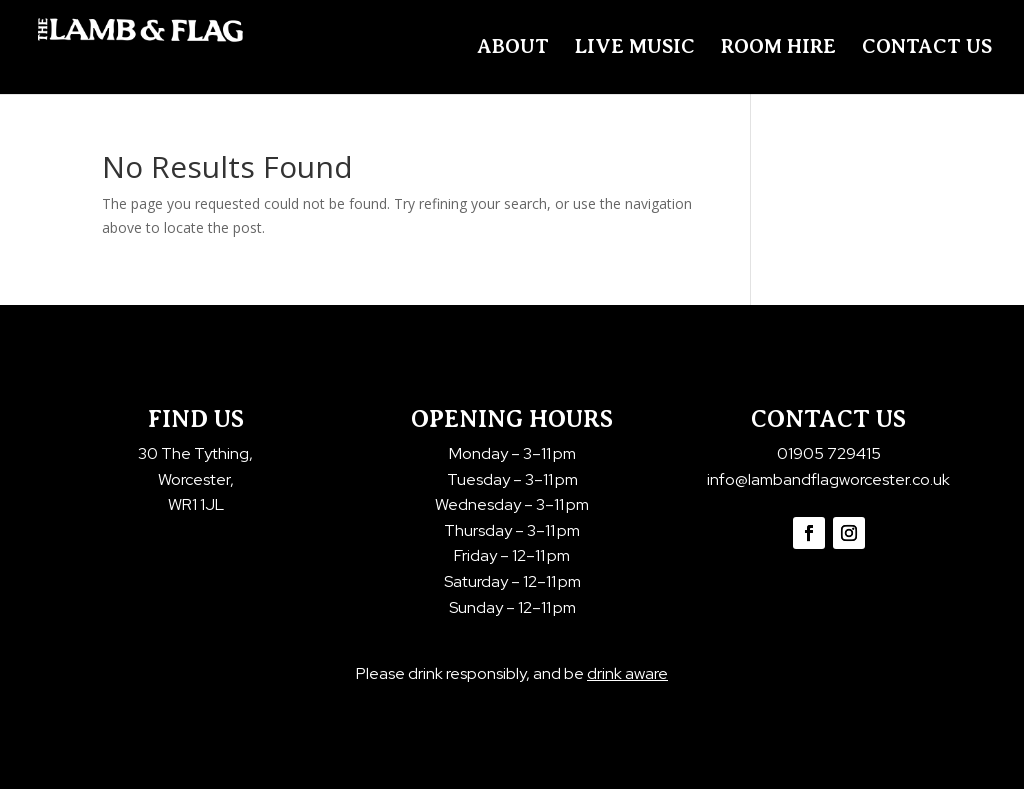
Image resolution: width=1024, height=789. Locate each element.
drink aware (627, 673)
